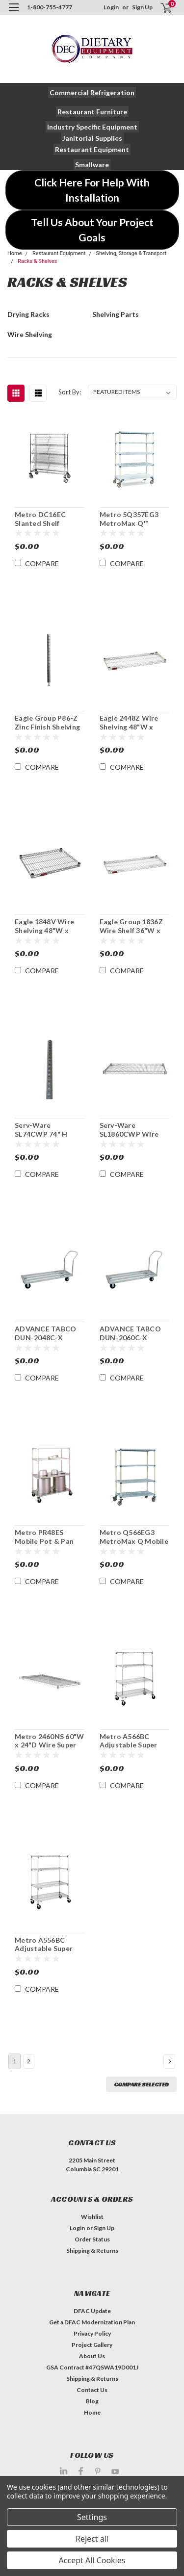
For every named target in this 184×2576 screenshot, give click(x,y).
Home (14, 253)
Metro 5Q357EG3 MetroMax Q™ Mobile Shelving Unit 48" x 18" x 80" (134, 519)
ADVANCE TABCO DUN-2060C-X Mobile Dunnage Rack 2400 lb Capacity (130, 1333)
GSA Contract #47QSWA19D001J (92, 2367)
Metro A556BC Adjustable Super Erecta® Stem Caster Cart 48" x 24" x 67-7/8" (44, 1944)
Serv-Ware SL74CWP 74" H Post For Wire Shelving (41, 1130)
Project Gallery (92, 2344)
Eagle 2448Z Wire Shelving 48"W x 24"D (129, 722)
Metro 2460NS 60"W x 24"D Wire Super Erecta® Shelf (49, 1741)
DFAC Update (92, 2311)
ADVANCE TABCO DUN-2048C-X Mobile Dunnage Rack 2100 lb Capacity (45, 1333)
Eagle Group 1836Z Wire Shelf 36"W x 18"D (131, 926)
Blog (92, 2401)
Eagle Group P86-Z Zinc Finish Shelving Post (47, 722)
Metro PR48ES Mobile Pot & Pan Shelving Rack (44, 1537)
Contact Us (92, 2390)
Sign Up (142, 7)
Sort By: (69, 392)
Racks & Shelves (37, 261)
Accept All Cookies (92, 2560)
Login (111, 7)
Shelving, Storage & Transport (131, 253)
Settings (92, 2517)
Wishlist (92, 2216)
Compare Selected (141, 2084)
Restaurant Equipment (58, 253)
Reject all (92, 2538)
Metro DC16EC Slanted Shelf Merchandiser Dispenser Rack (41, 519)
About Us (92, 2356)
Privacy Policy (92, 2333)
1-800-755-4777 (49, 7)
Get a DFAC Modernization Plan (92, 2322)
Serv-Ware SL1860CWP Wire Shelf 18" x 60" (129, 1130)
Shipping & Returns (92, 2250)
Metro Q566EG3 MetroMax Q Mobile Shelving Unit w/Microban (134, 1537)
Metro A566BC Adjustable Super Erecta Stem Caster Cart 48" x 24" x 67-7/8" (133, 1741)
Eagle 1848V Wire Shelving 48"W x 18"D (44, 926)
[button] (92, 92)
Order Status (92, 2239)
